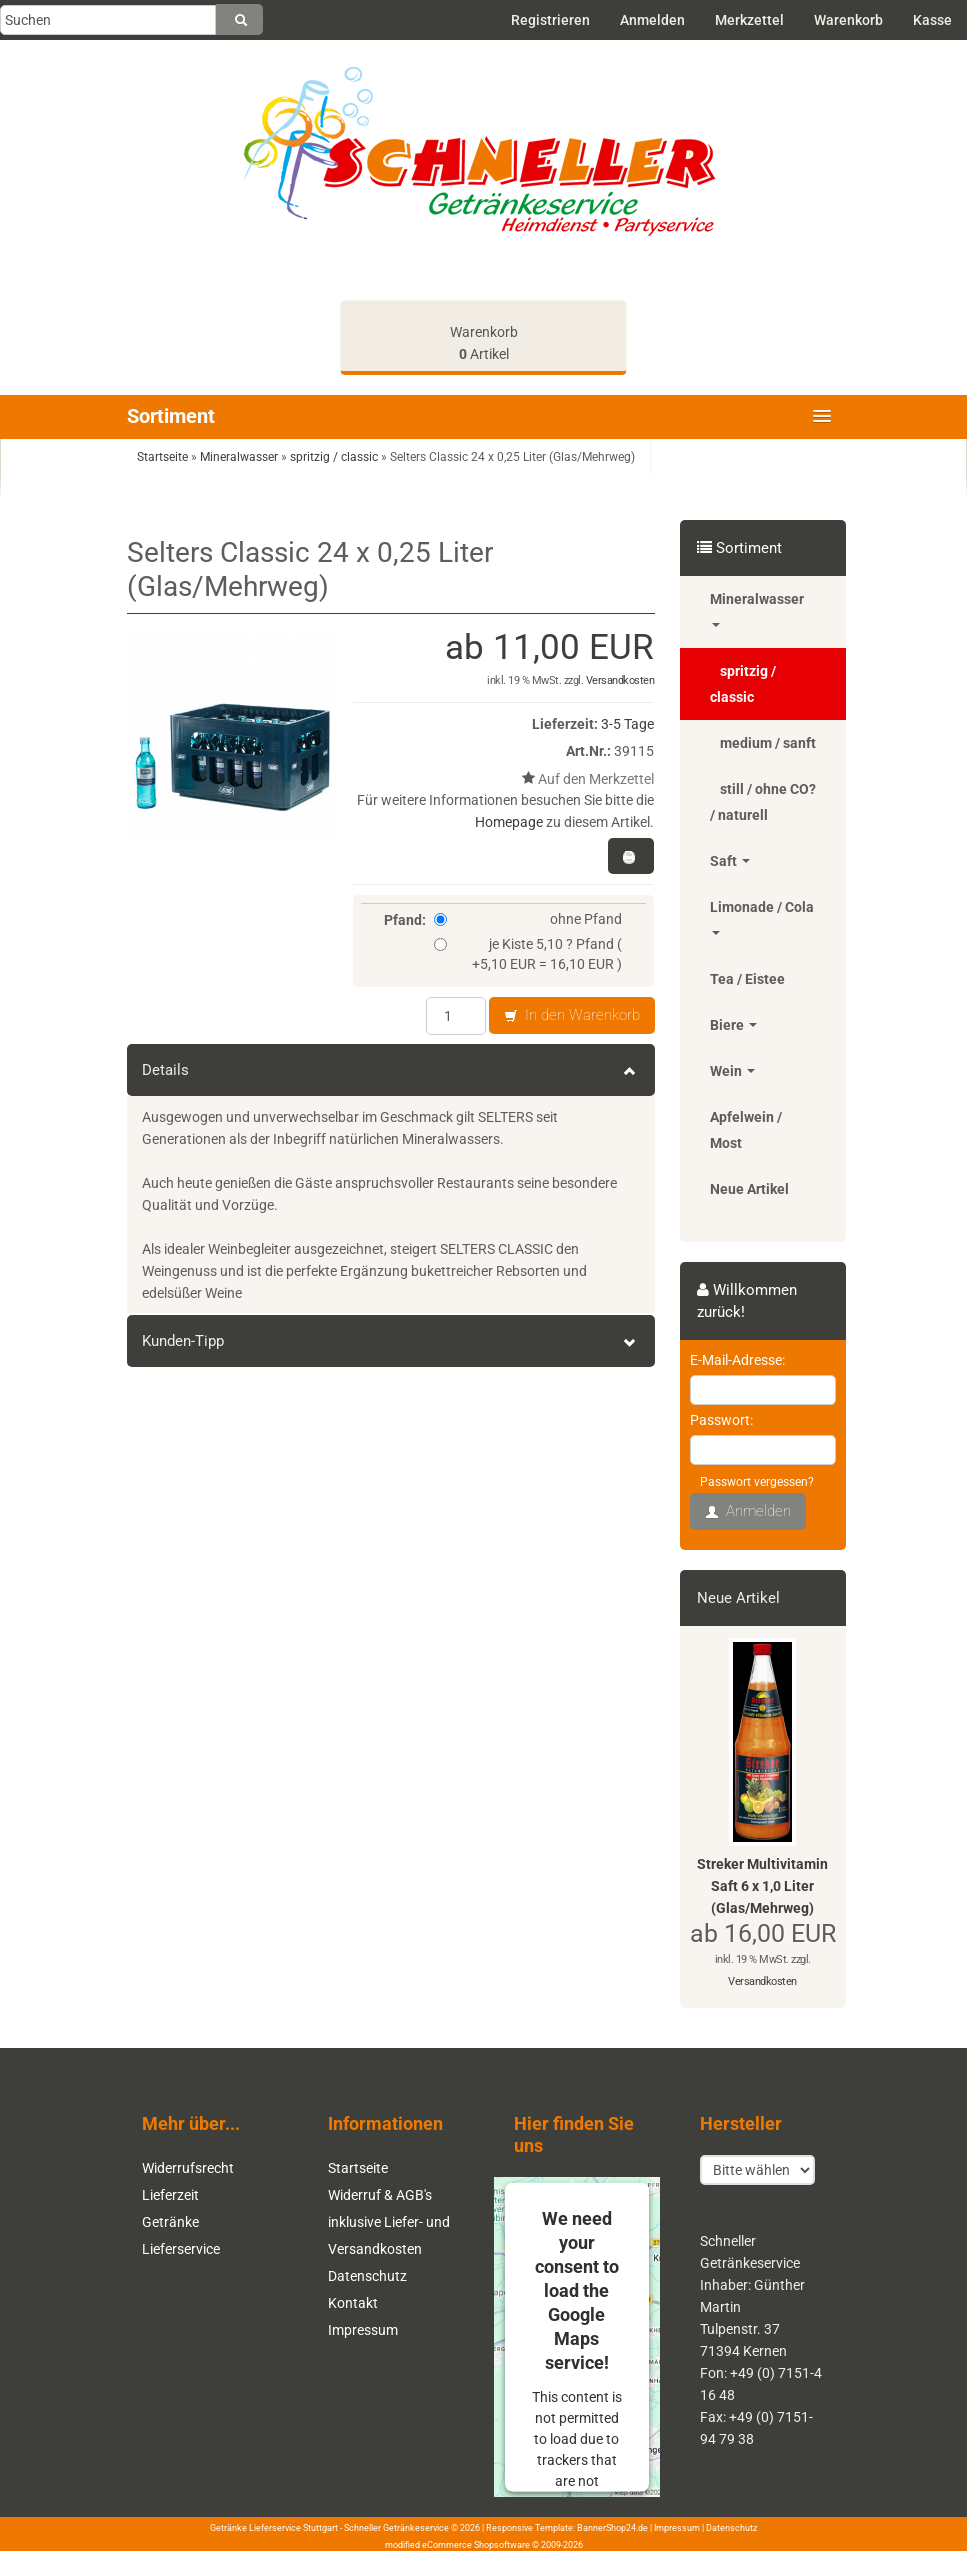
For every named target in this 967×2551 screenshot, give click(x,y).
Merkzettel (749, 20)
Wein (732, 1071)
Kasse (932, 20)
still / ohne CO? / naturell (763, 802)
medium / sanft (768, 743)
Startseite (358, 2168)
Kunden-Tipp (391, 1341)
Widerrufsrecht (188, 2168)
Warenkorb (848, 20)
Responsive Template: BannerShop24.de (567, 2528)
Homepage (509, 822)
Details (391, 1070)
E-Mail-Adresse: (737, 1360)
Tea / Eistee (747, 979)
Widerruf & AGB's (380, 2195)
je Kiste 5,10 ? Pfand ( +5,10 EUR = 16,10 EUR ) (528, 954)
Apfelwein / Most (746, 1130)
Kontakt (353, 2303)
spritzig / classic (743, 684)
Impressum (363, 2330)
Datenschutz (367, 2276)
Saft (730, 861)
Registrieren (550, 20)
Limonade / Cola (762, 917)
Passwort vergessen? (757, 1482)
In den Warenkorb (572, 1016)
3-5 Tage (627, 724)
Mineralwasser (757, 609)
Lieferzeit (170, 2195)
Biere (733, 1025)
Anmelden (652, 20)
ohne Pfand (528, 919)
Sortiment (171, 416)
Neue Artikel (749, 1189)
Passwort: (721, 1420)
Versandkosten (620, 680)
